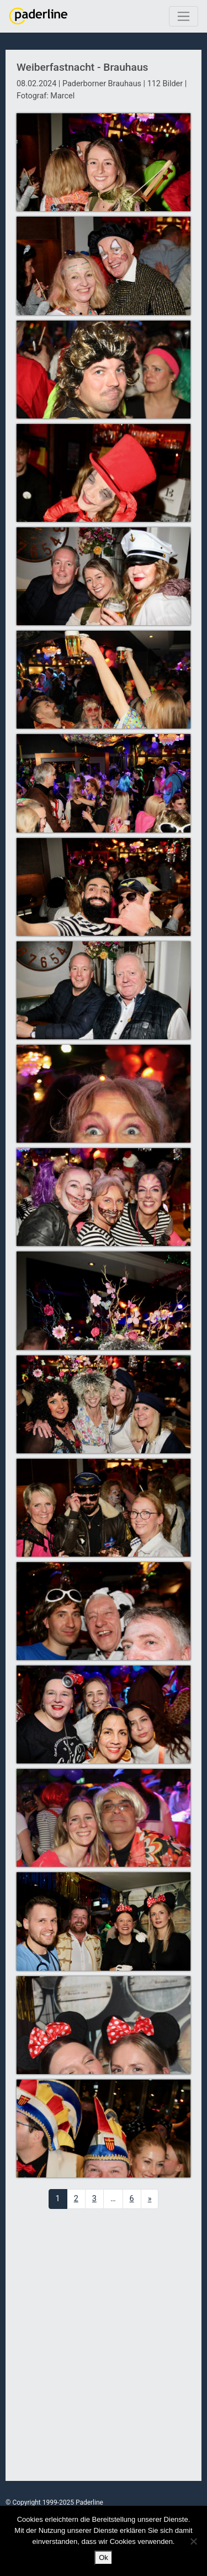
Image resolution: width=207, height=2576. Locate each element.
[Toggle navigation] (183, 16)
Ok (103, 2557)
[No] (193, 2541)
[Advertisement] (103, 2345)
